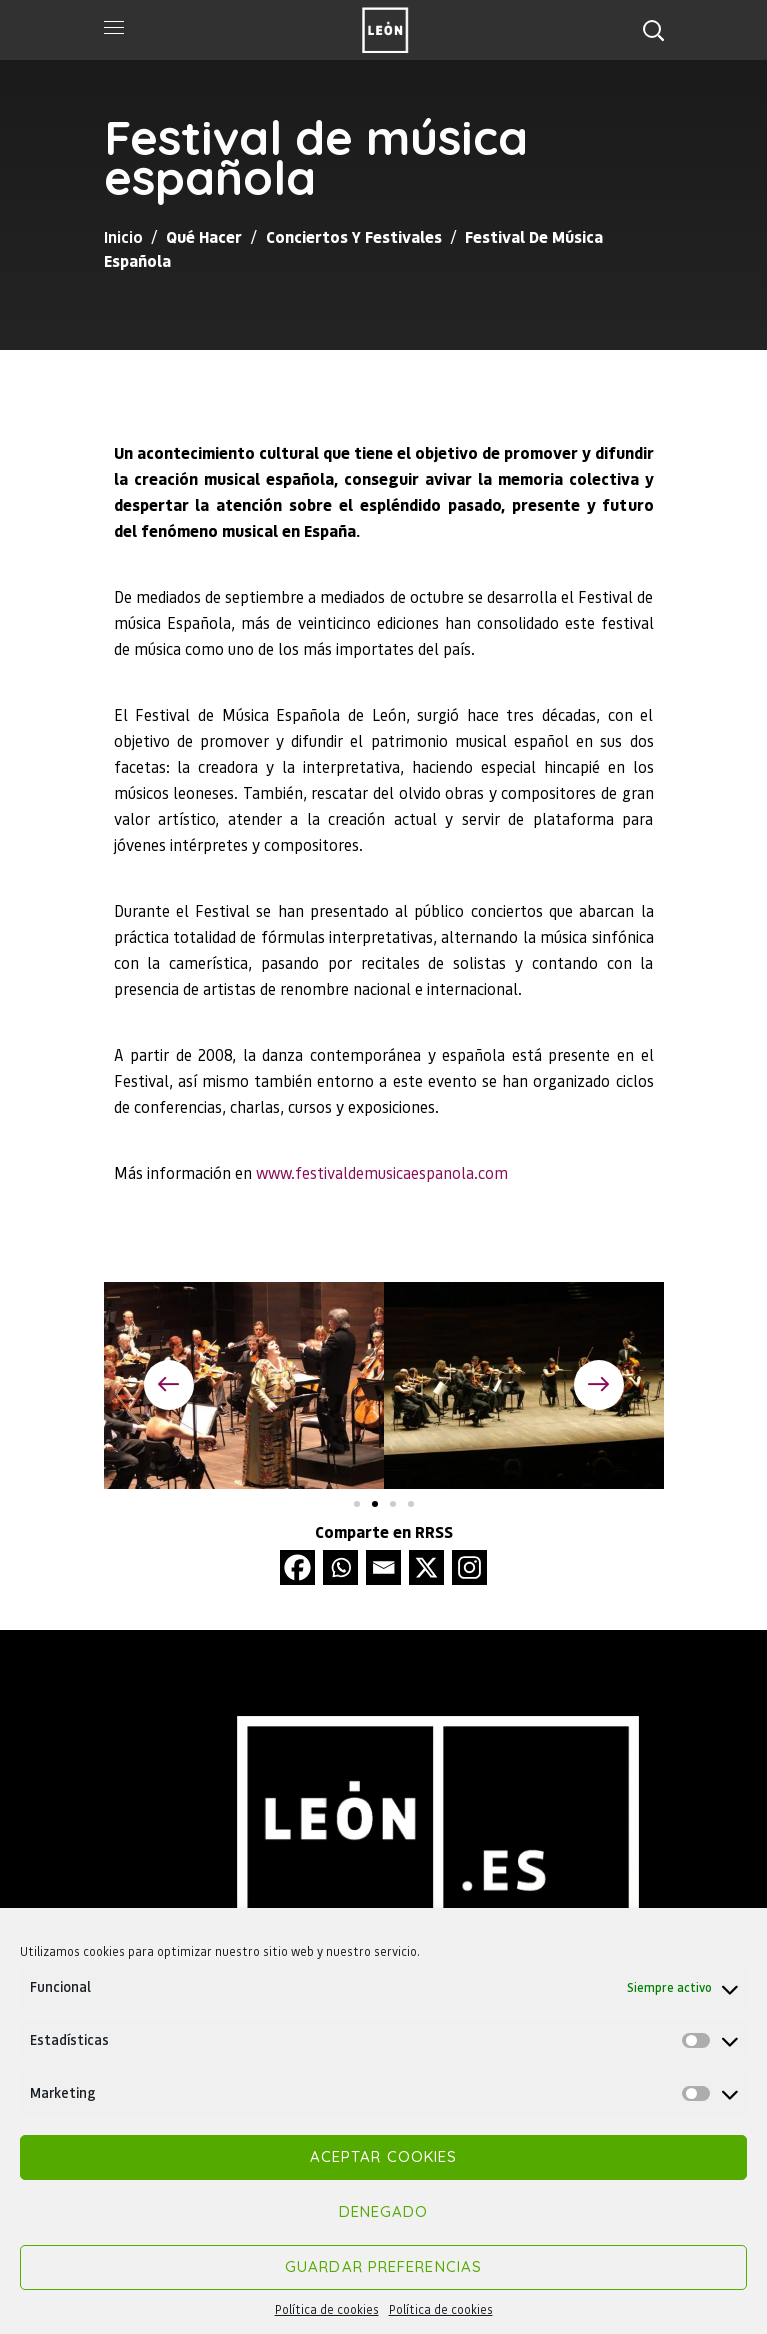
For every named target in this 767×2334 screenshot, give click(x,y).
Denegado (384, 2211)
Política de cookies (327, 2309)
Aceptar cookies (384, 2156)
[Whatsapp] (340, 1567)
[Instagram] (469, 1567)
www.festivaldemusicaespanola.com (382, 1172)
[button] (653, 30)
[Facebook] (297, 1567)
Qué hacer (204, 236)
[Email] (383, 1567)
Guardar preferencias (383, 2266)
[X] (426, 1567)
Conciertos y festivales (354, 236)
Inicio (123, 236)
